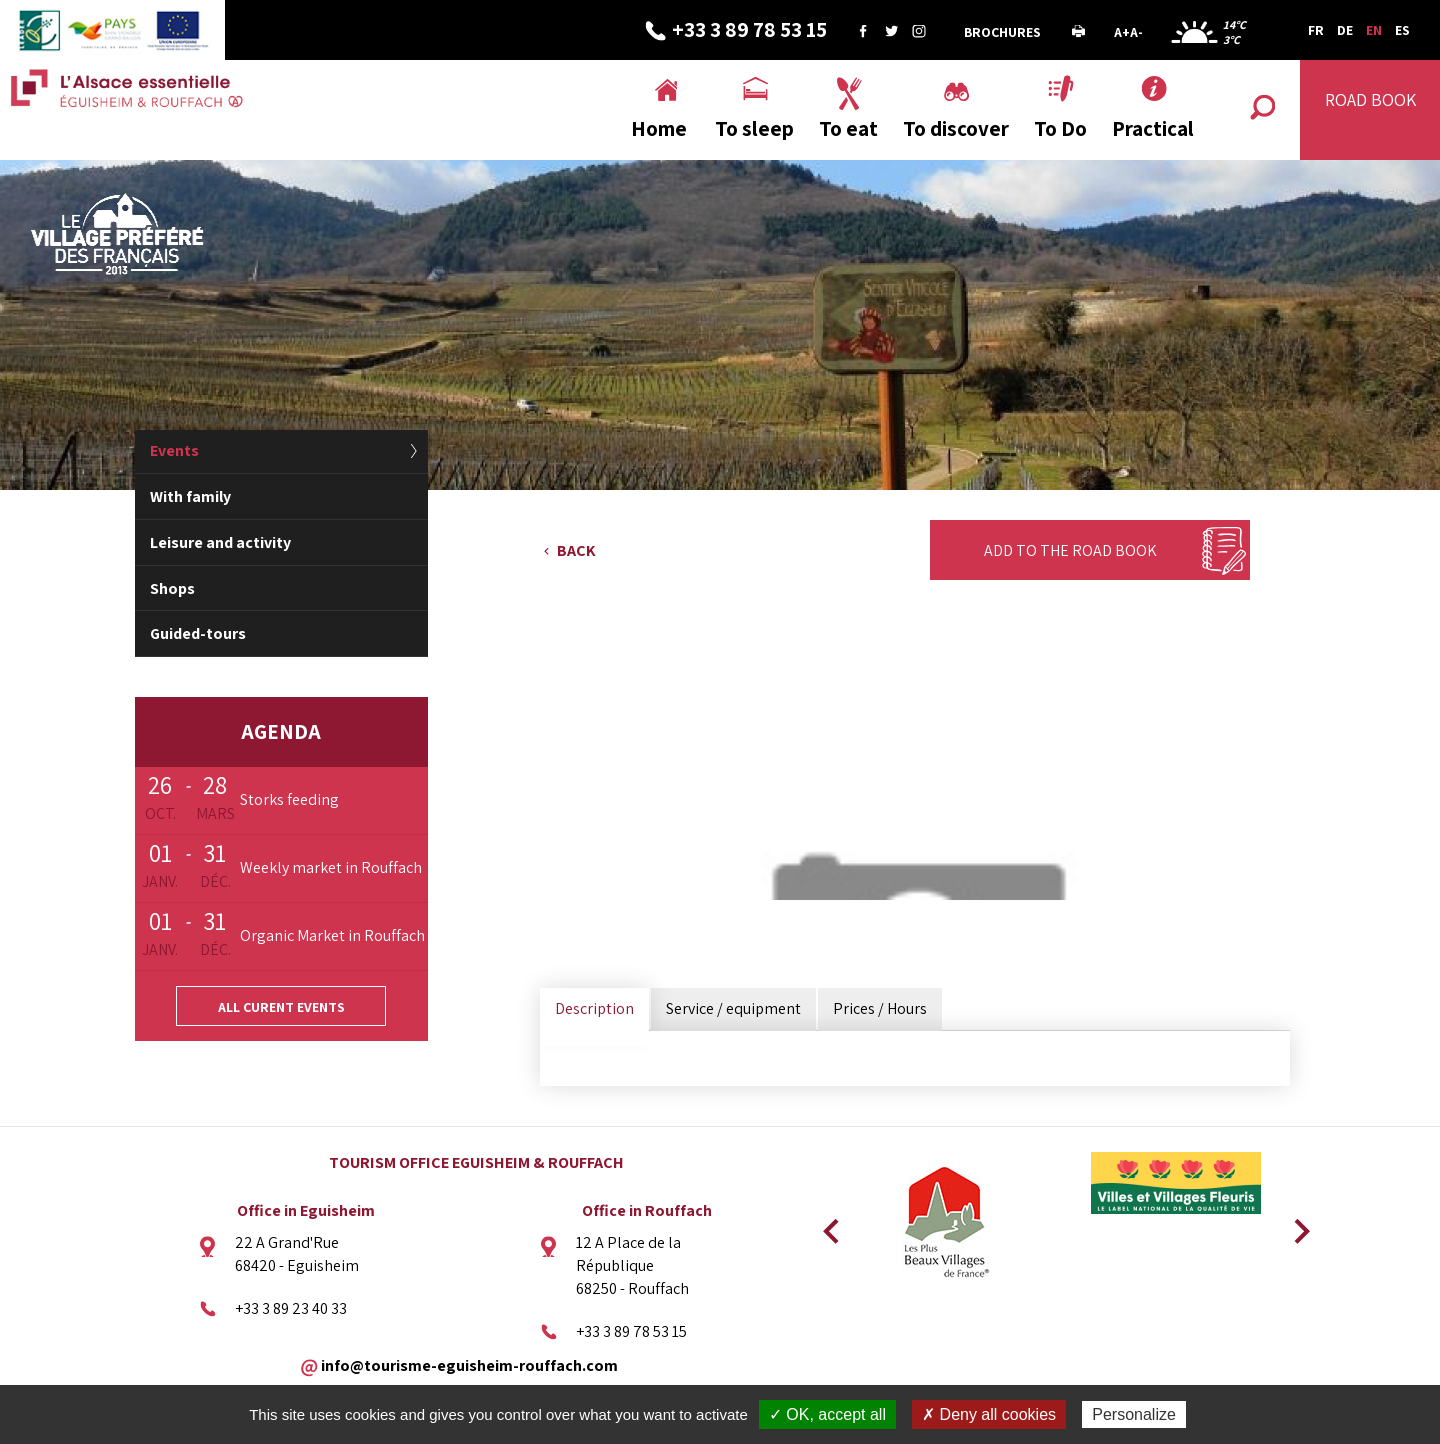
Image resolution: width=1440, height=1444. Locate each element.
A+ (1122, 32)
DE (1345, 30)
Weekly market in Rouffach (331, 867)
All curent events (281, 1007)
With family (190, 496)
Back (576, 550)
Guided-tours (198, 633)
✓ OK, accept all (827, 1414)
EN (1374, 30)
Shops (172, 588)
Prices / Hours (880, 1008)
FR (1316, 30)
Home (659, 128)
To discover (956, 128)
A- (1136, 32)
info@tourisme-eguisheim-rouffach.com (469, 1364)
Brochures (1002, 32)
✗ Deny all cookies (989, 1414)
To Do (1060, 128)
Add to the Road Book (1070, 550)
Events (174, 450)
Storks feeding (289, 799)
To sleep (754, 128)
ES (1402, 30)
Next (1295, 1225)
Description (594, 1008)
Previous (828, 1225)
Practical (1153, 128)
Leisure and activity (220, 542)
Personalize (1134, 1414)
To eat (848, 128)
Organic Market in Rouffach (332, 935)
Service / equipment (733, 1008)
